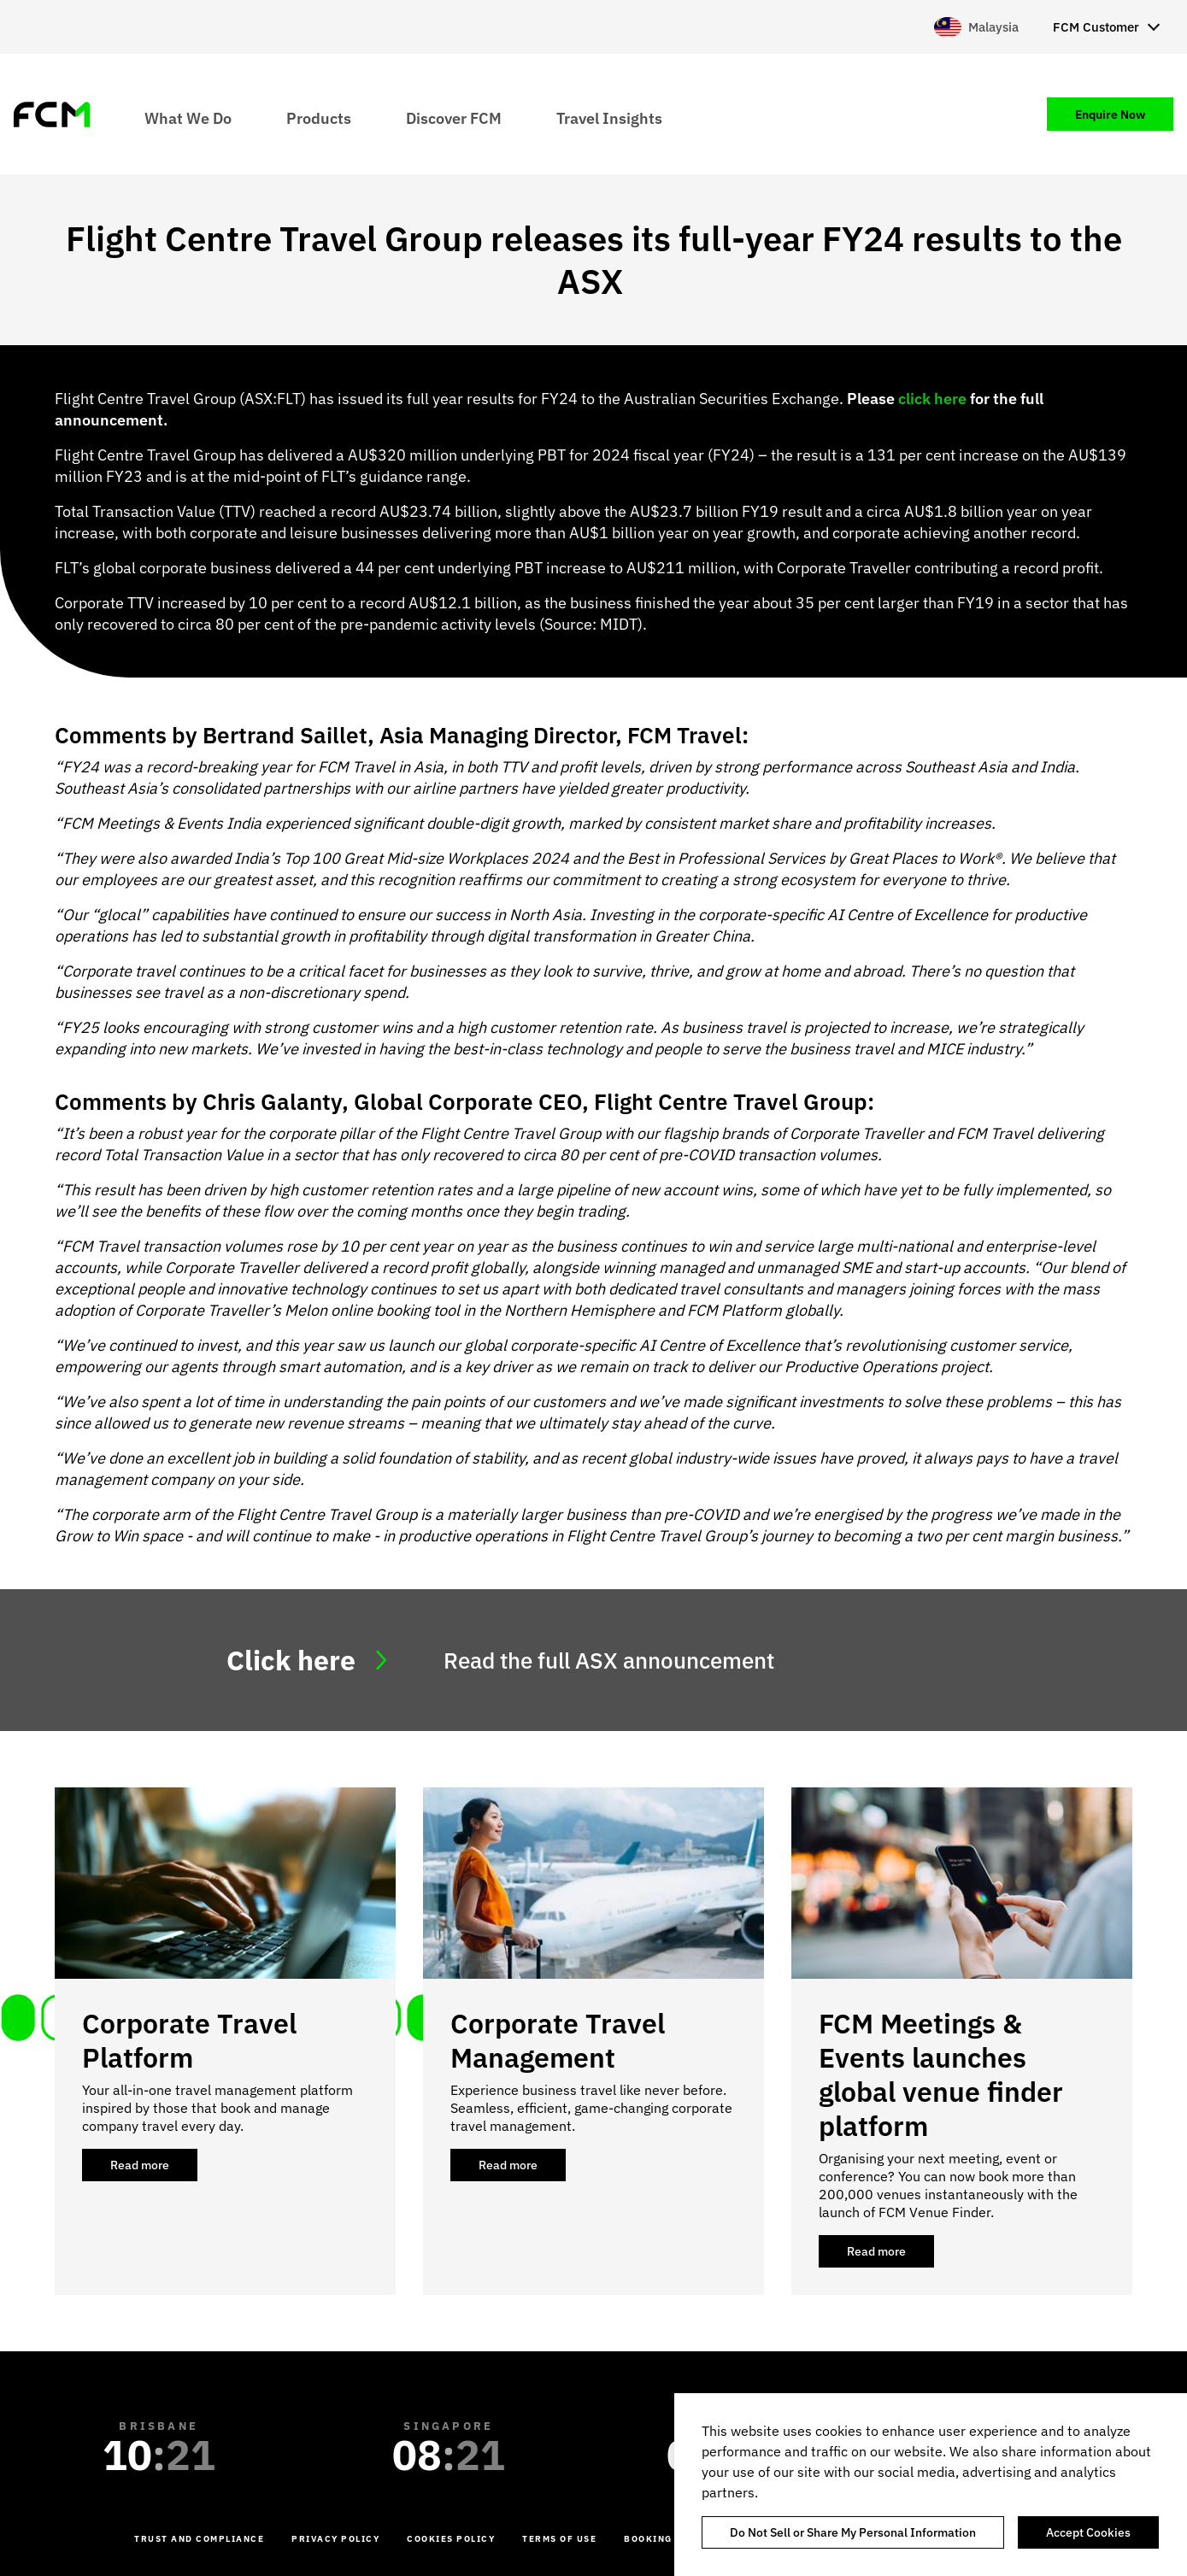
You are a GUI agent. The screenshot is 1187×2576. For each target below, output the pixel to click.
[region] (930, 2484)
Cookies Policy (451, 2538)
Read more (153, 2169)
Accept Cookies (1088, 2532)
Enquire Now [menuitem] (1110, 114)
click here (932, 398)
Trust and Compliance (199, 2538)
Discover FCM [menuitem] (454, 117)
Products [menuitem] (318, 117)
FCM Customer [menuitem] (1096, 27)
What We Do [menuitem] (188, 117)
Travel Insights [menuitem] (609, 117)
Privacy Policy (335, 2538)
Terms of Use (559, 2538)
